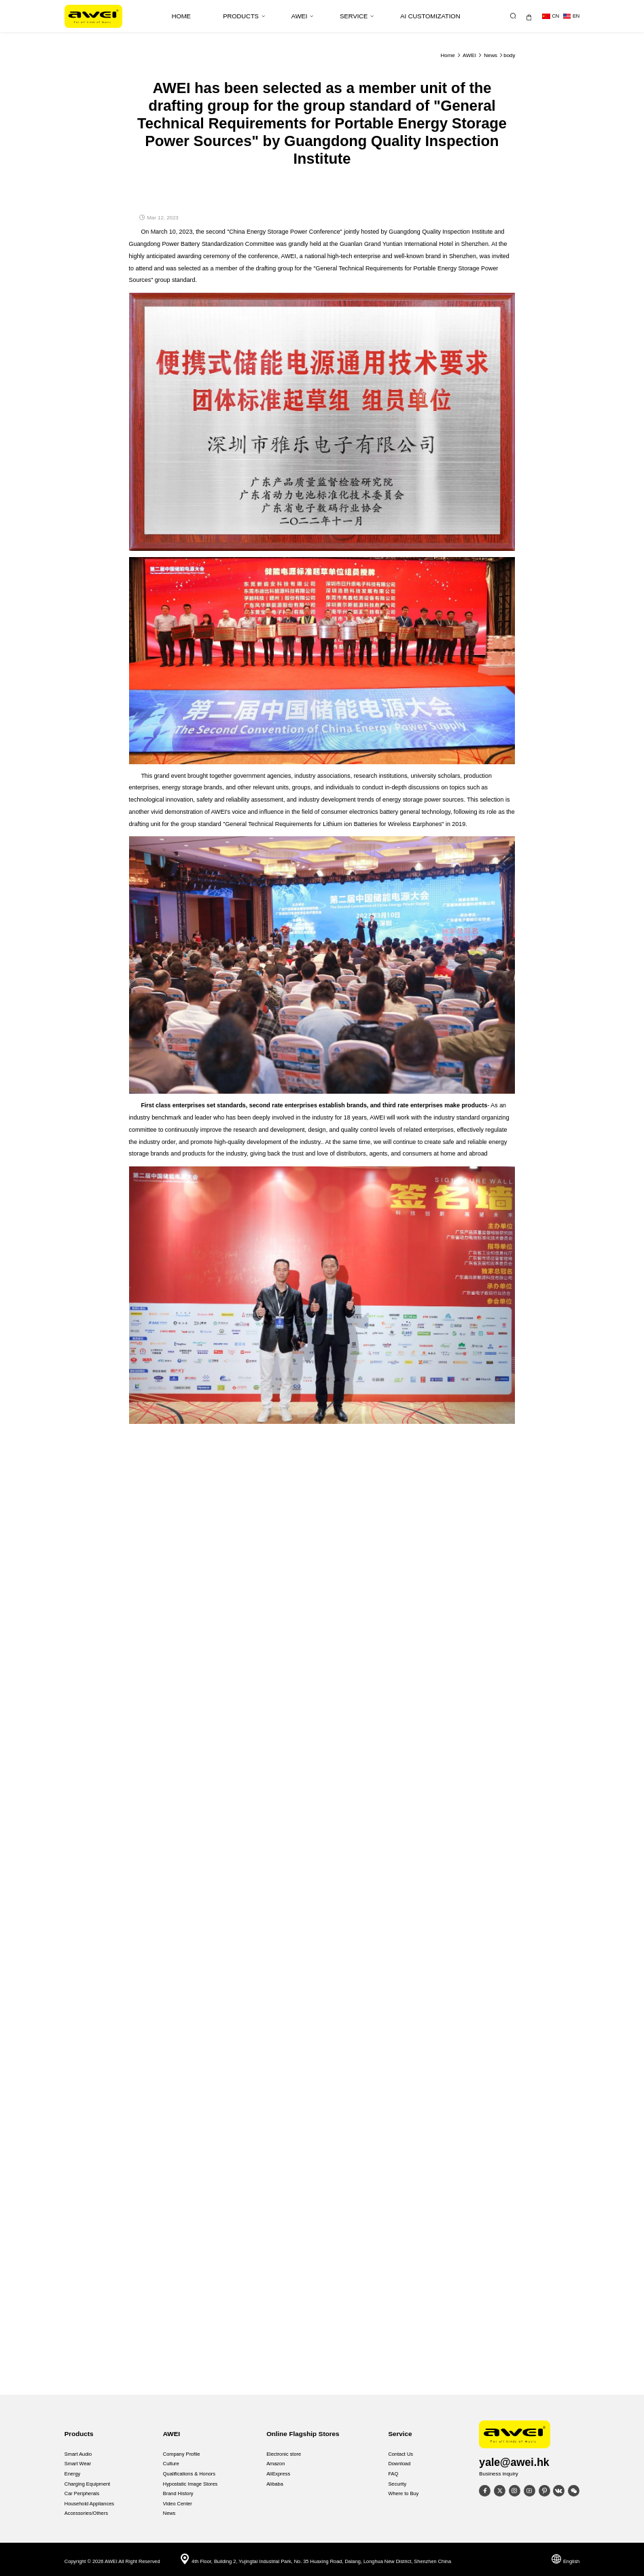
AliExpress (278, 2474)
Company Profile (181, 2454)
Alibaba (274, 2484)
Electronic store (283, 2454)
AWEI (303, 16)
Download (399, 2464)
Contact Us (400, 2454)
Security (397, 2484)
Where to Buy (403, 2493)
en (571, 16)
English (565, 2561)
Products (244, 16)
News (490, 55)
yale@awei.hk (514, 2462)
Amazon (275, 2464)
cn (550, 16)
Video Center (177, 2504)
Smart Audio (78, 2454)
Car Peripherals (82, 2493)
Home (448, 55)
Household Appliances (89, 2504)
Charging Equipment (87, 2484)
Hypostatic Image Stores (190, 2484)
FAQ (393, 2474)
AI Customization (430, 16)
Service (357, 16)
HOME (181, 16)
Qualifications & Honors (189, 2474)
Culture (171, 2464)
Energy (72, 2474)
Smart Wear (78, 2464)
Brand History (178, 2493)
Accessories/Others (86, 2513)
